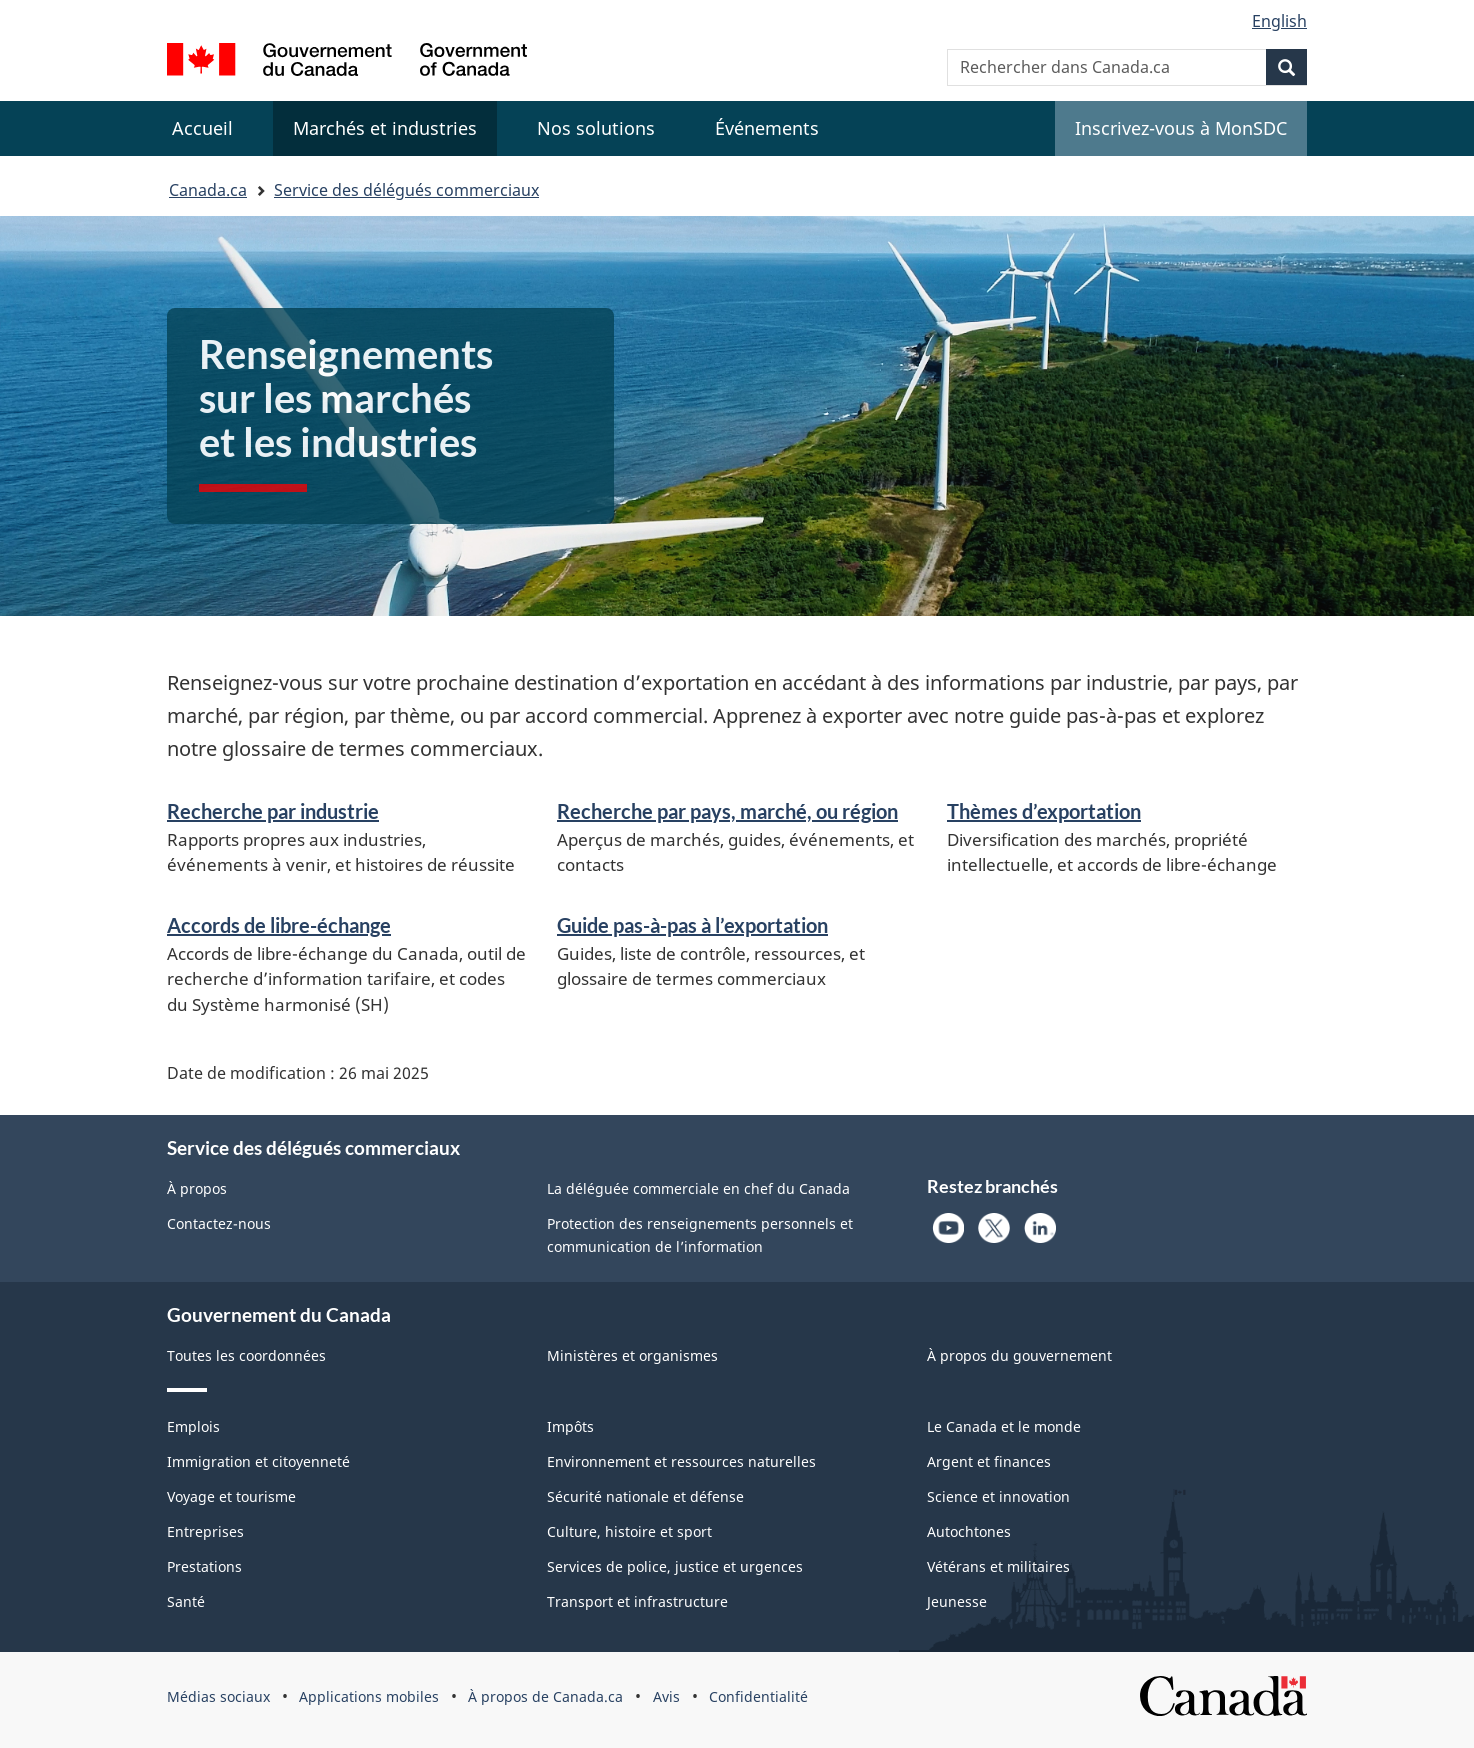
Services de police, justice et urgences (675, 1566)
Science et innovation (998, 1496)
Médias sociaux (218, 1696)
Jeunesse (957, 1601)
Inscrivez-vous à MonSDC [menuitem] (1181, 128)
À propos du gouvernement (1019, 1355)
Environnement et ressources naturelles (681, 1461)
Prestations (204, 1566)
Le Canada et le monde (1004, 1426)
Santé (186, 1601)
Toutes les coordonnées (246, 1355)
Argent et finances (989, 1461)
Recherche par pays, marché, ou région (727, 811)
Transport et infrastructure (637, 1601)
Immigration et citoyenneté (258, 1461)
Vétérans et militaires (998, 1566)
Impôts (570, 1426)
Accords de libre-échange (279, 925)
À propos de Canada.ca (545, 1696)
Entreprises (205, 1531)
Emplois (193, 1426)
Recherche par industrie (273, 811)
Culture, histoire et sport (629, 1531)
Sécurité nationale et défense (645, 1496)
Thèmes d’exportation (1044, 811)
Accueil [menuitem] (202, 128)
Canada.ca (208, 190)
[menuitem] (385, 128)
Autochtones (969, 1531)
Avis (666, 1696)
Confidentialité (758, 1696)
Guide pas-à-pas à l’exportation (692, 925)
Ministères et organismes (632, 1355)
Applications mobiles (369, 1696)
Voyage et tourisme (231, 1496)
